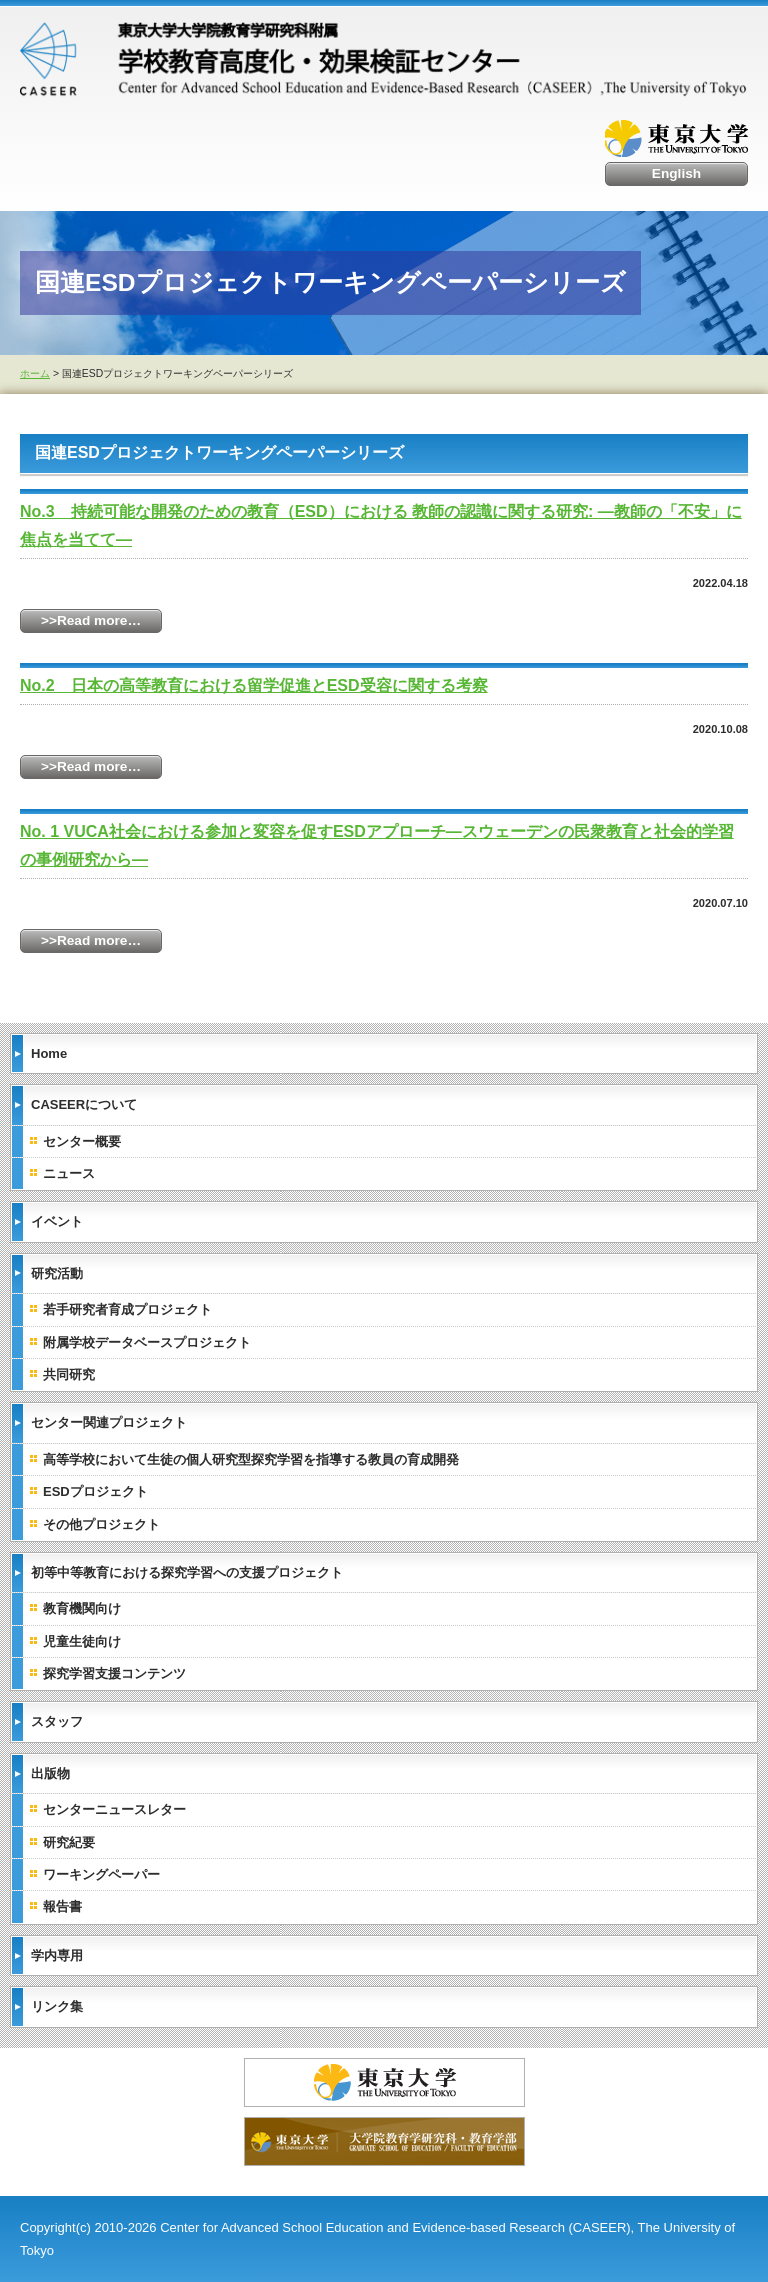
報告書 (62, 1906)
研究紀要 (69, 1842)
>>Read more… (91, 620)
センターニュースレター (114, 1809)
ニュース (69, 1173)
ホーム (35, 373)
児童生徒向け (82, 1641)
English (676, 173)
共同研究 (69, 1374)
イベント (57, 1221)
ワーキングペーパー (101, 1874)
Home (49, 1053)
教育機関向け (82, 1608)
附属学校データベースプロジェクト (147, 1342)
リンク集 (57, 2006)
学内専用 (57, 1955)
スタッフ (57, 1721)
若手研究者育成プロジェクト (127, 1309)
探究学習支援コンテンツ (114, 1673)
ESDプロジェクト (95, 1491)
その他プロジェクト (101, 1524)
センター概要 (82, 1141)
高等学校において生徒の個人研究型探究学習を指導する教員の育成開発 (251, 1459)
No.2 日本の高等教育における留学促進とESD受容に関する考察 (254, 685)
